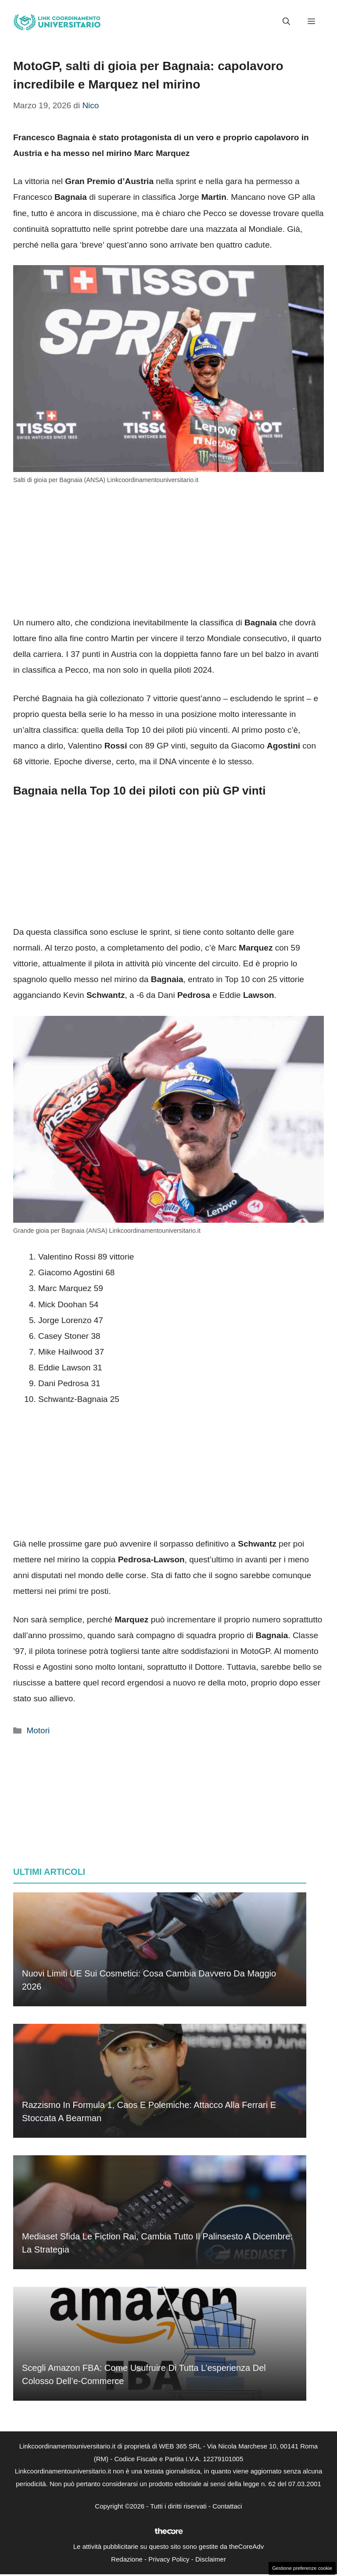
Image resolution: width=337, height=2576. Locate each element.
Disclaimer (210, 2559)
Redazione (127, 2559)
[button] (286, 22)
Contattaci (227, 2506)
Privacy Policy (168, 2559)
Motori (38, 1730)
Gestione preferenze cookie (302, 2568)
